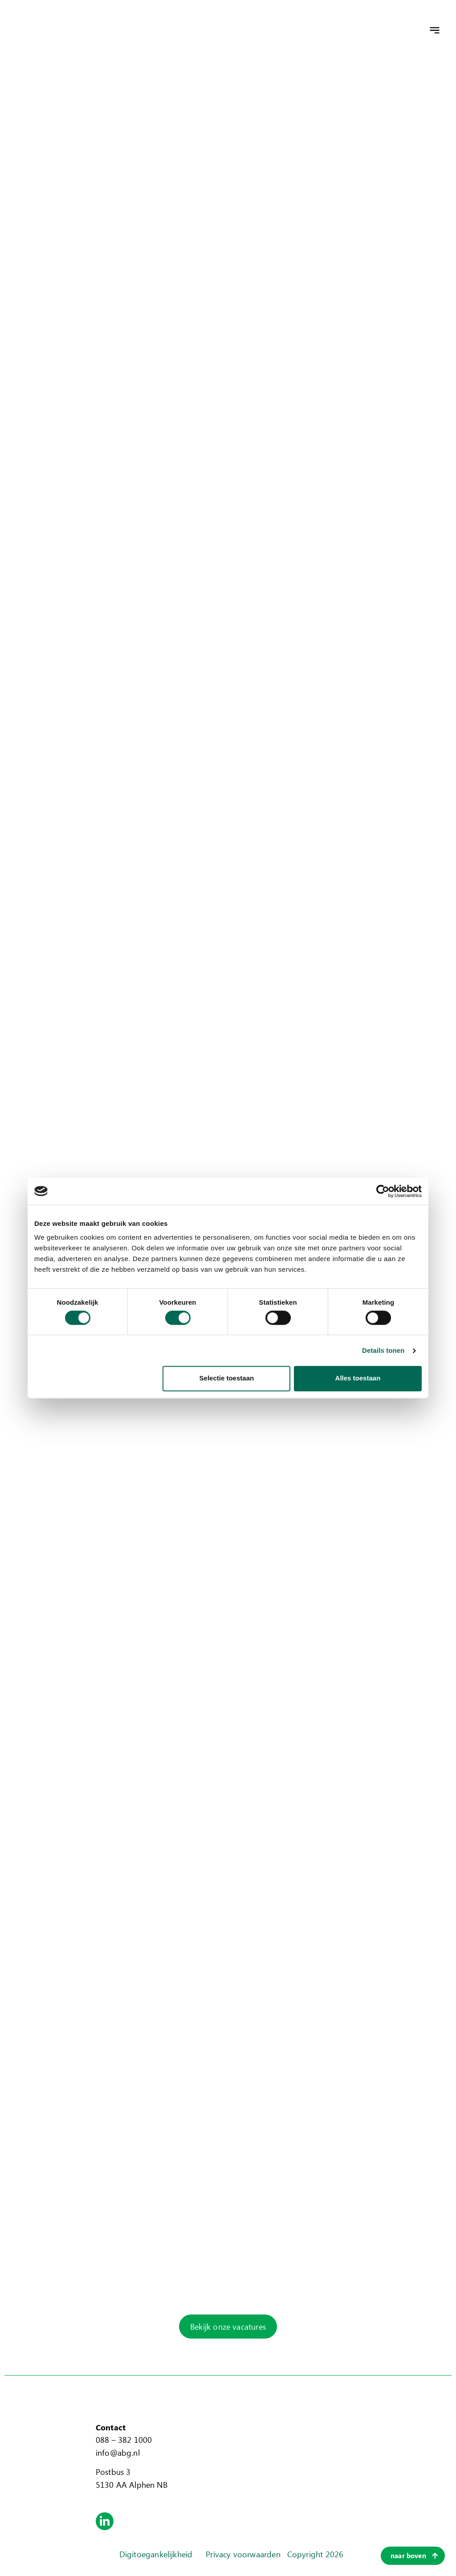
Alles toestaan (358, 1378)
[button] (435, 30)
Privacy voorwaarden (243, 2554)
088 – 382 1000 (124, 2439)
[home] (78, 30)
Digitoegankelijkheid (156, 2554)
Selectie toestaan (227, 1378)
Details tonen (383, 1350)
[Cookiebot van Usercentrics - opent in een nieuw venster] (383, 1191)
